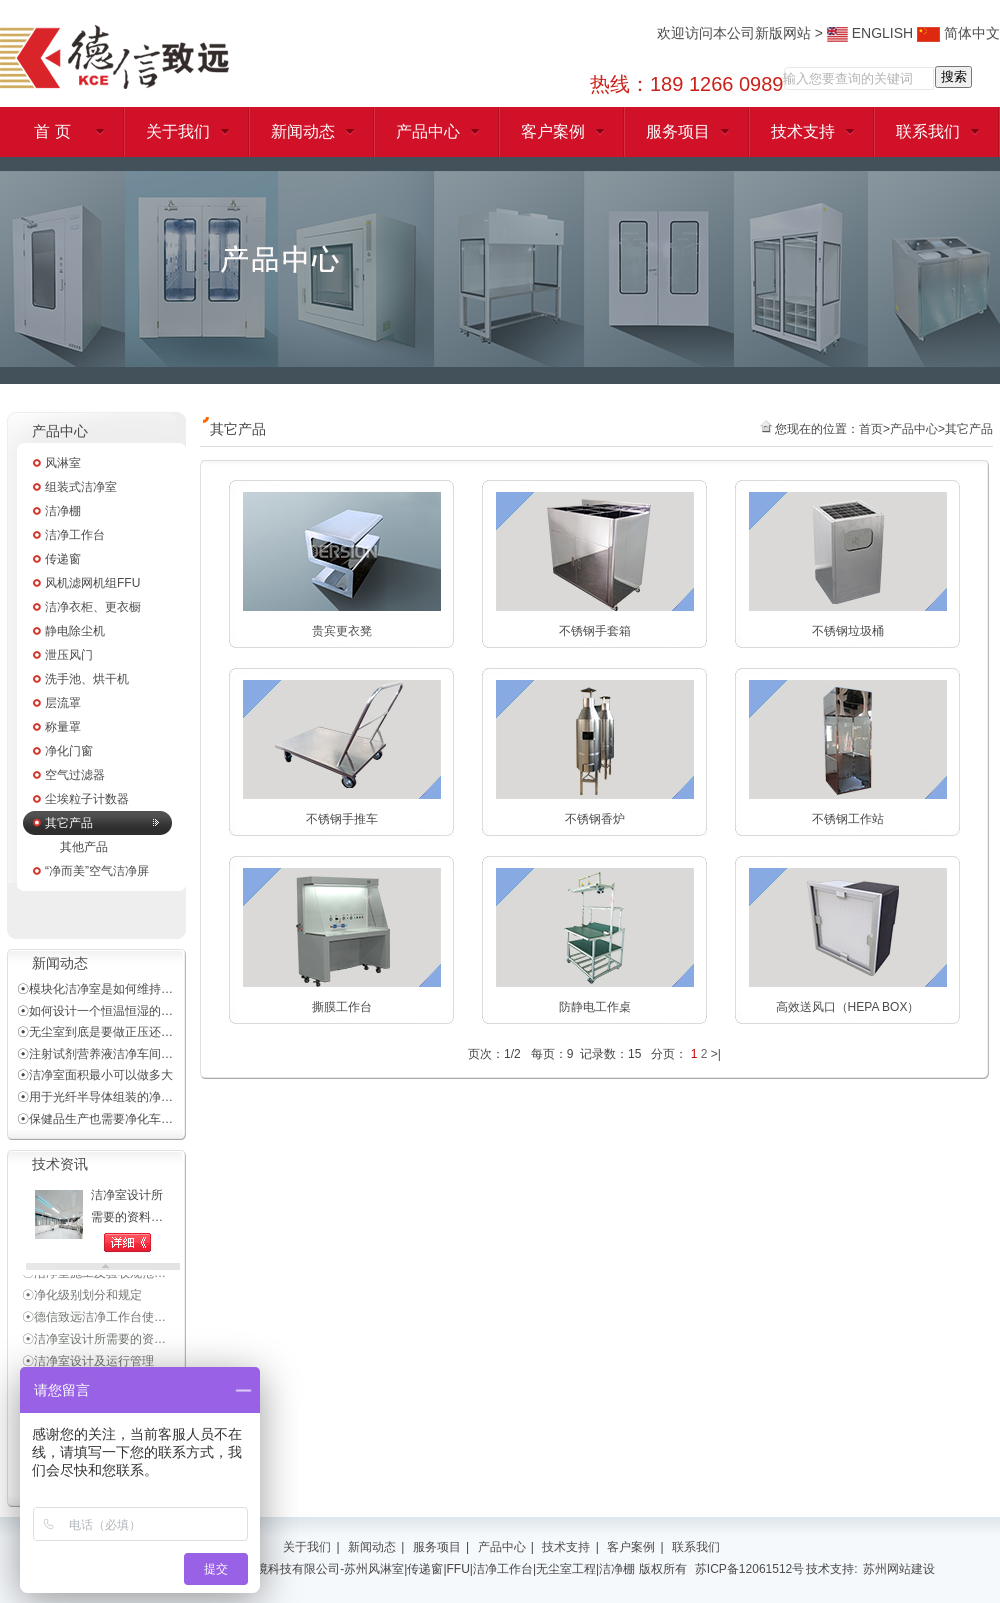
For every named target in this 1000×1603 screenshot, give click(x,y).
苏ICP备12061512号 (749, 1569)
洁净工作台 (75, 535)
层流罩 (63, 703)
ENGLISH (870, 33)
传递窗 (63, 559)
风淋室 (63, 463)
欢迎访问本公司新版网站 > (742, 33)
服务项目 (678, 131)
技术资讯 (60, 1164)
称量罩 (63, 727)
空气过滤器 (75, 775)
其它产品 (69, 823)
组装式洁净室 (81, 487)
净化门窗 (69, 751)
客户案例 (553, 131)
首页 (871, 429)
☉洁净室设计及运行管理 (88, 1364)
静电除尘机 (75, 631)
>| (716, 1054)
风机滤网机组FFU (92, 583)
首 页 (52, 131)
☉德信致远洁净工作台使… (94, 1320)
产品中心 (428, 131)
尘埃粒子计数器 (87, 799)
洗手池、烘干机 (87, 679)
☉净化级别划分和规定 (82, 1298)
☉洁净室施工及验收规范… (94, 1276)
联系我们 (928, 131)
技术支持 (803, 131)
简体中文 (958, 33)
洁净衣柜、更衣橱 (93, 607)
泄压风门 (69, 655)
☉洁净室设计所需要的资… (94, 1342)
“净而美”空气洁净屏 (97, 871)
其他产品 (84, 847)
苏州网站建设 (899, 1569)
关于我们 (178, 131)
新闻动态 (303, 131)
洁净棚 (63, 511)
